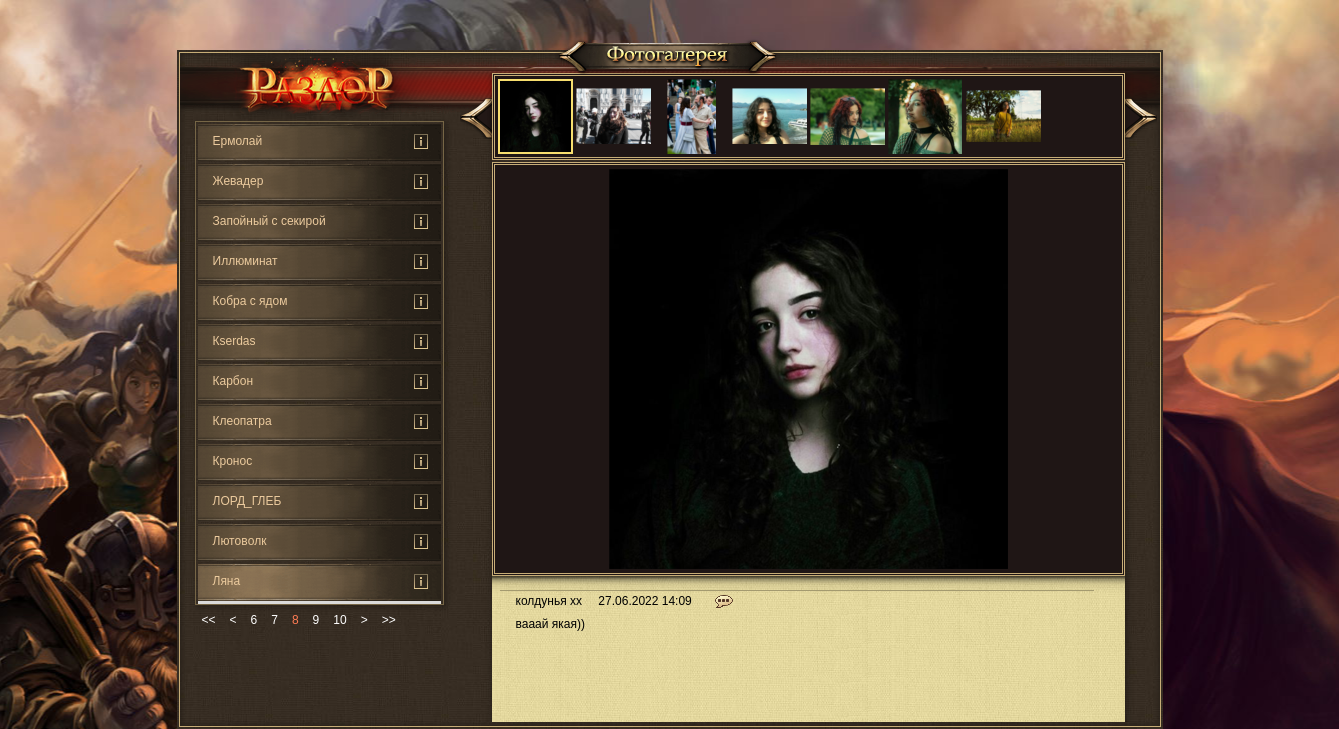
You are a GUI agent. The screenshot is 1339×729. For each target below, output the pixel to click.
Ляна (227, 581)
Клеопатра (242, 421)
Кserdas (234, 341)
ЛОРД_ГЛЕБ (247, 501)
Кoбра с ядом (250, 301)
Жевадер (238, 181)
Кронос (233, 461)
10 (339, 620)
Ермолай (238, 141)
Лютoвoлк (240, 541)
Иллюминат (245, 261)
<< (209, 620)
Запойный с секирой (269, 221)
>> (389, 620)
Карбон (233, 381)
